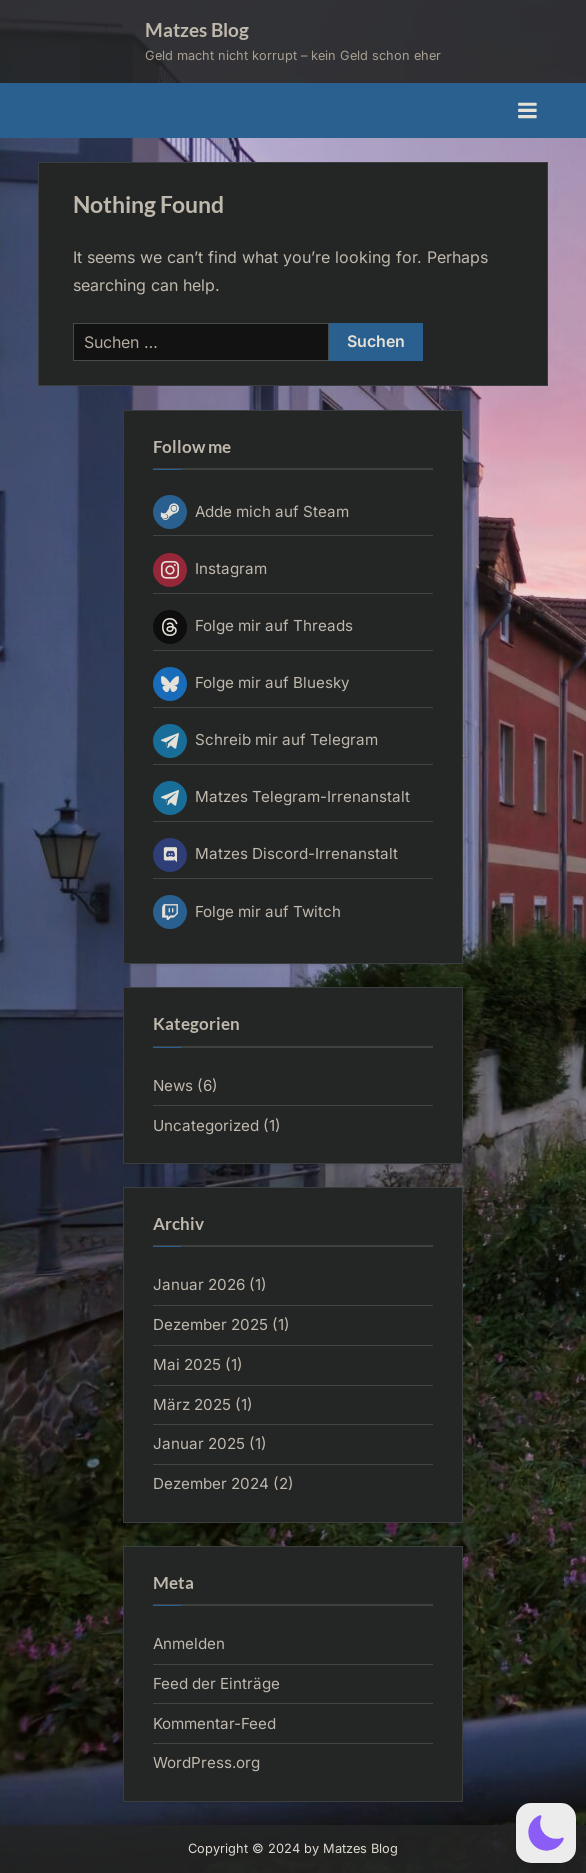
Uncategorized (206, 1125)
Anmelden (189, 1643)
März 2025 (192, 1404)
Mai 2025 (187, 1364)
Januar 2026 (199, 1284)
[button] (546, 1833)
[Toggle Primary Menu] (527, 111)
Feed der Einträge (216, 1683)
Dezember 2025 (210, 1324)
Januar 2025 (199, 1443)
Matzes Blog (197, 29)
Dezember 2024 (211, 1483)
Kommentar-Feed (214, 1723)
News (173, 1085)
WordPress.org (206, 1762)
